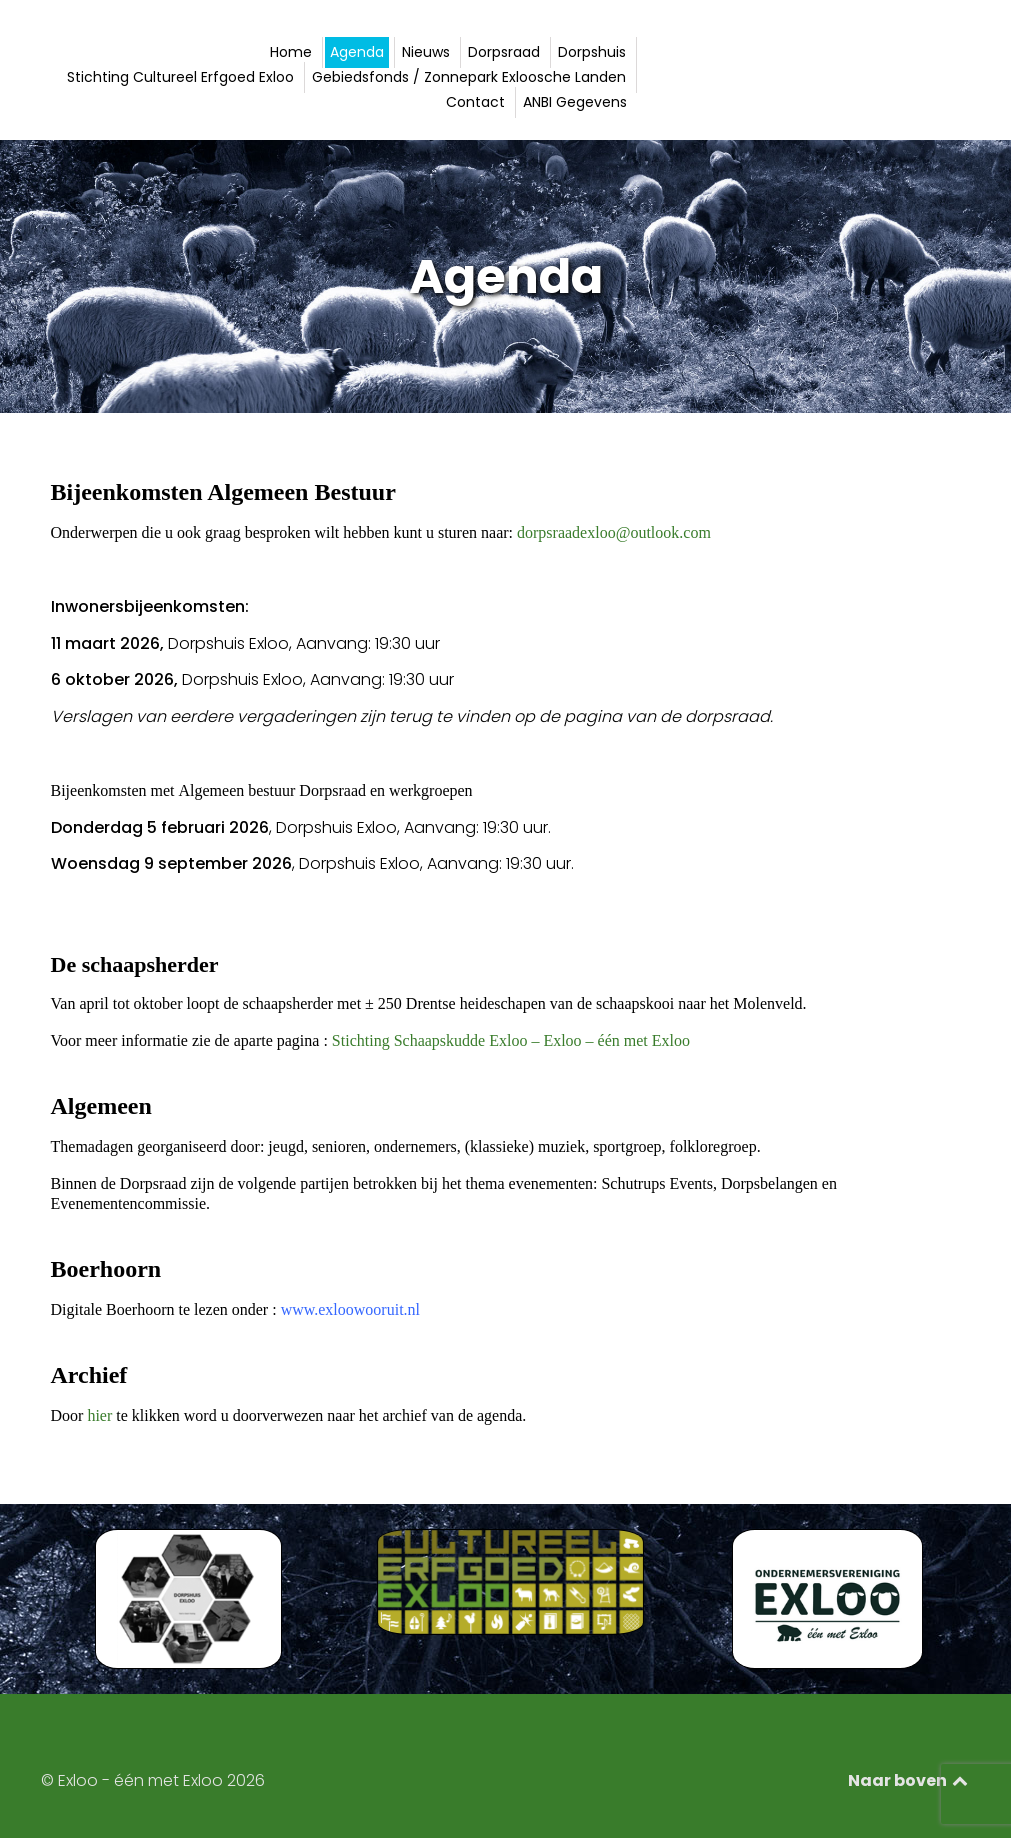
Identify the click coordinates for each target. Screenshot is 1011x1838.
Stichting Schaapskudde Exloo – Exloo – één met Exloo (511, 1040)
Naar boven (909, 1780)
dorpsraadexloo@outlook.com (614, 532)
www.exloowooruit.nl (348, 1309)
